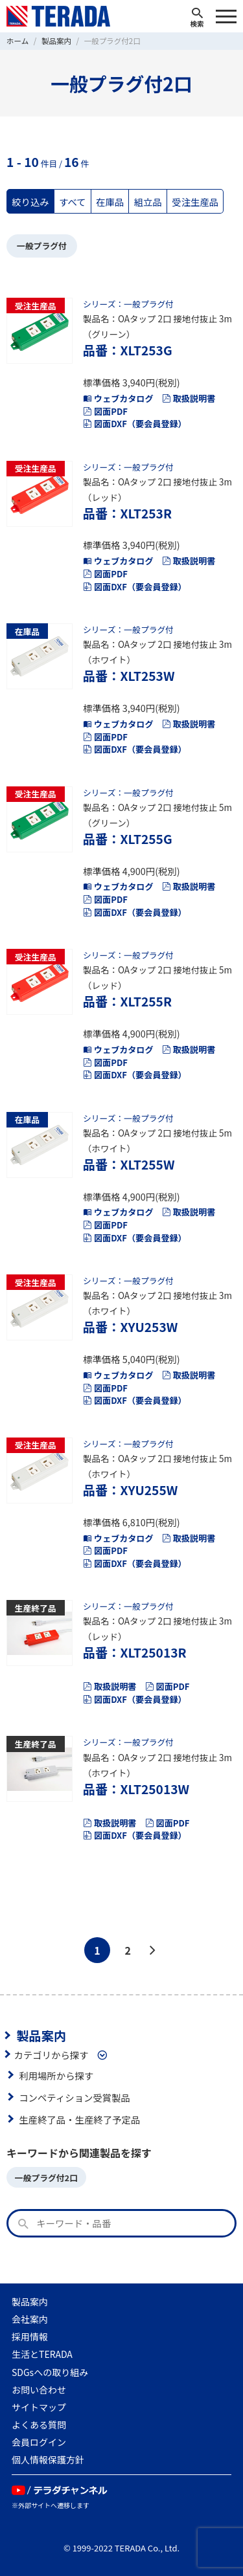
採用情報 (30, 2336)
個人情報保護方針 (48, 2459)
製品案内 (41, 2035)
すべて (72, 201)
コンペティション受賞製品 (74, 2097)
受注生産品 (195, 201)
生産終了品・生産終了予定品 (79, 2119)
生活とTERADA (42, 2354)
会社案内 (30, 2319)
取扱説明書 (188, 398)
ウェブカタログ (118, 398)
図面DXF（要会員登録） (135, 423)
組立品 (148, 201)
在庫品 (110, 201)
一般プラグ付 (42, 245)
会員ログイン (39, 2442)
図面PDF (105, 411)
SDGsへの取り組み (50, 2372)
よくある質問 (39, 2424)
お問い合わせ (39, 2389)
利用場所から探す (56, 2075)
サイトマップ (39, 2407)
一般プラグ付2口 (46, 2177)
